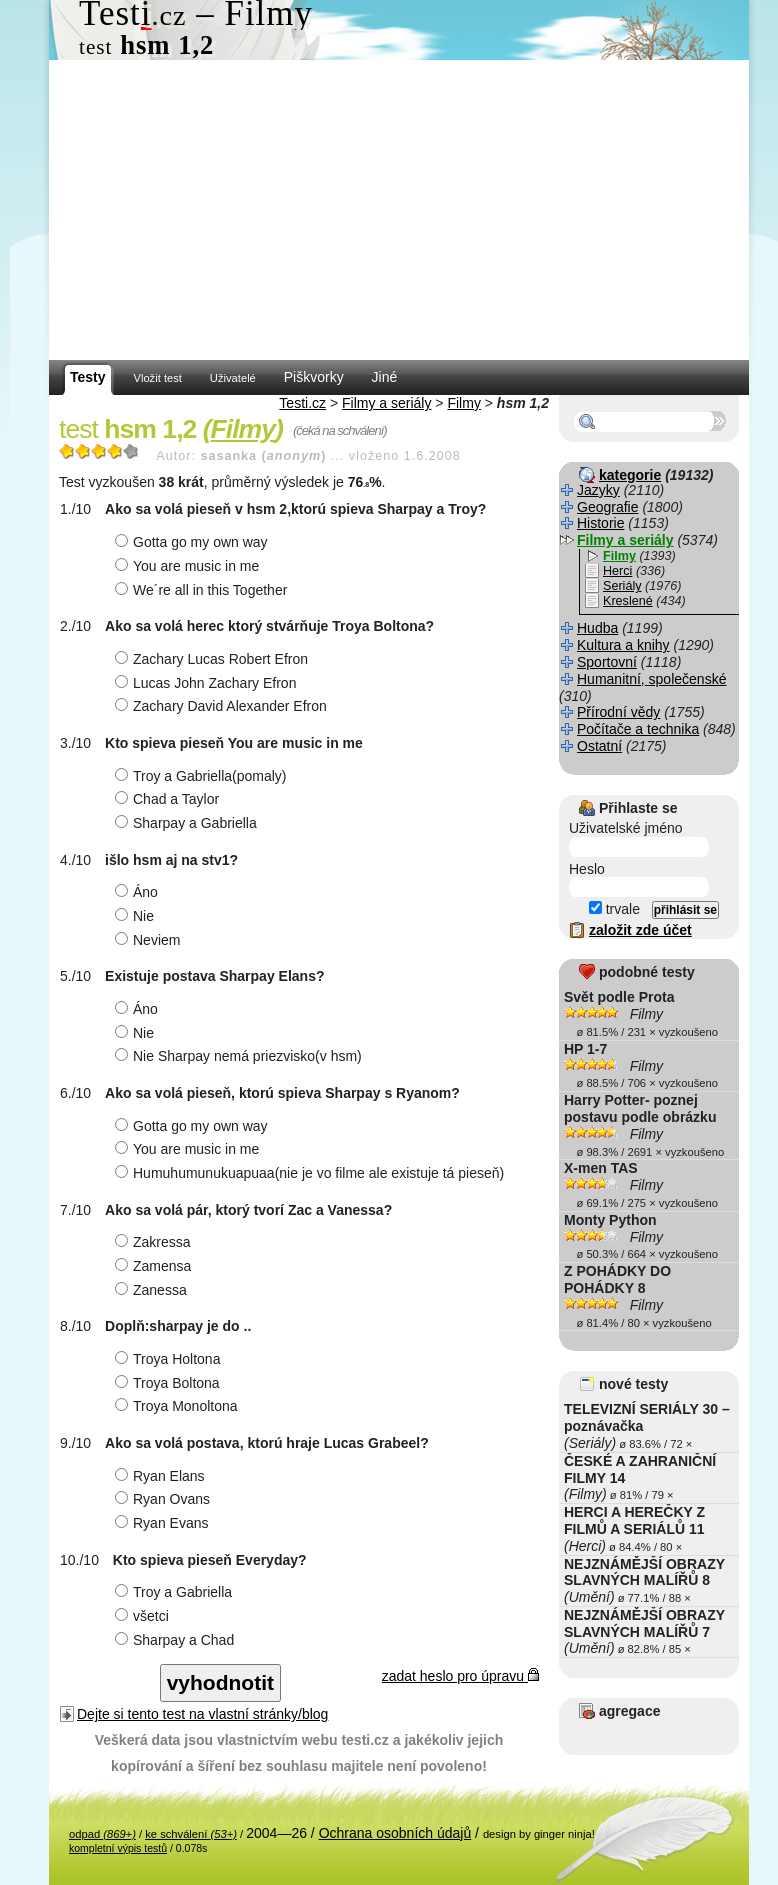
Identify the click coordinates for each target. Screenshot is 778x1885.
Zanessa (153, 1290)
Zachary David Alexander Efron (223, 706)
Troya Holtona (170, 1359)
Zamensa (155, 1266)
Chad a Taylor (169, 799)
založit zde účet (640, 930)
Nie (137, 916)
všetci (144, 1616)
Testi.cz (302, 403)
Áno (139, 892)
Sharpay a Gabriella (188, 823)
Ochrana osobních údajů (395, 1833)
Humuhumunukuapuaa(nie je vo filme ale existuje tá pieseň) (312, 1173)
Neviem (150, 940)
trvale (614, 909)
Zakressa (155, 1242)
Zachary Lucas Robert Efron (214, 659)
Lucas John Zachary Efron (208, 683)
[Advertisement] (399, 210)
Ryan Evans (164, 1523)
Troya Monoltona (179, 1406)
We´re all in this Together (203, 590)
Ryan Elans (162, 1476)
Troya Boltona (170, 1383)
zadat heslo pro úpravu (460, 1676)
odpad (102, 1834)
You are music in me (189, 566)
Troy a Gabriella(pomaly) (203, 776)
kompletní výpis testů (118, 1848)
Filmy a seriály (386, 403)
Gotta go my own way (194, 542)
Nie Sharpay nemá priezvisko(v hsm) (241, 1056)
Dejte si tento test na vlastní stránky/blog (202, 1714)
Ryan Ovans (165, 1499)
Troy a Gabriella (176, 1592)
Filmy (463, 403)
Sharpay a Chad (177, 1640)
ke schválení (191, 1834)
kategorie (630, 475)
